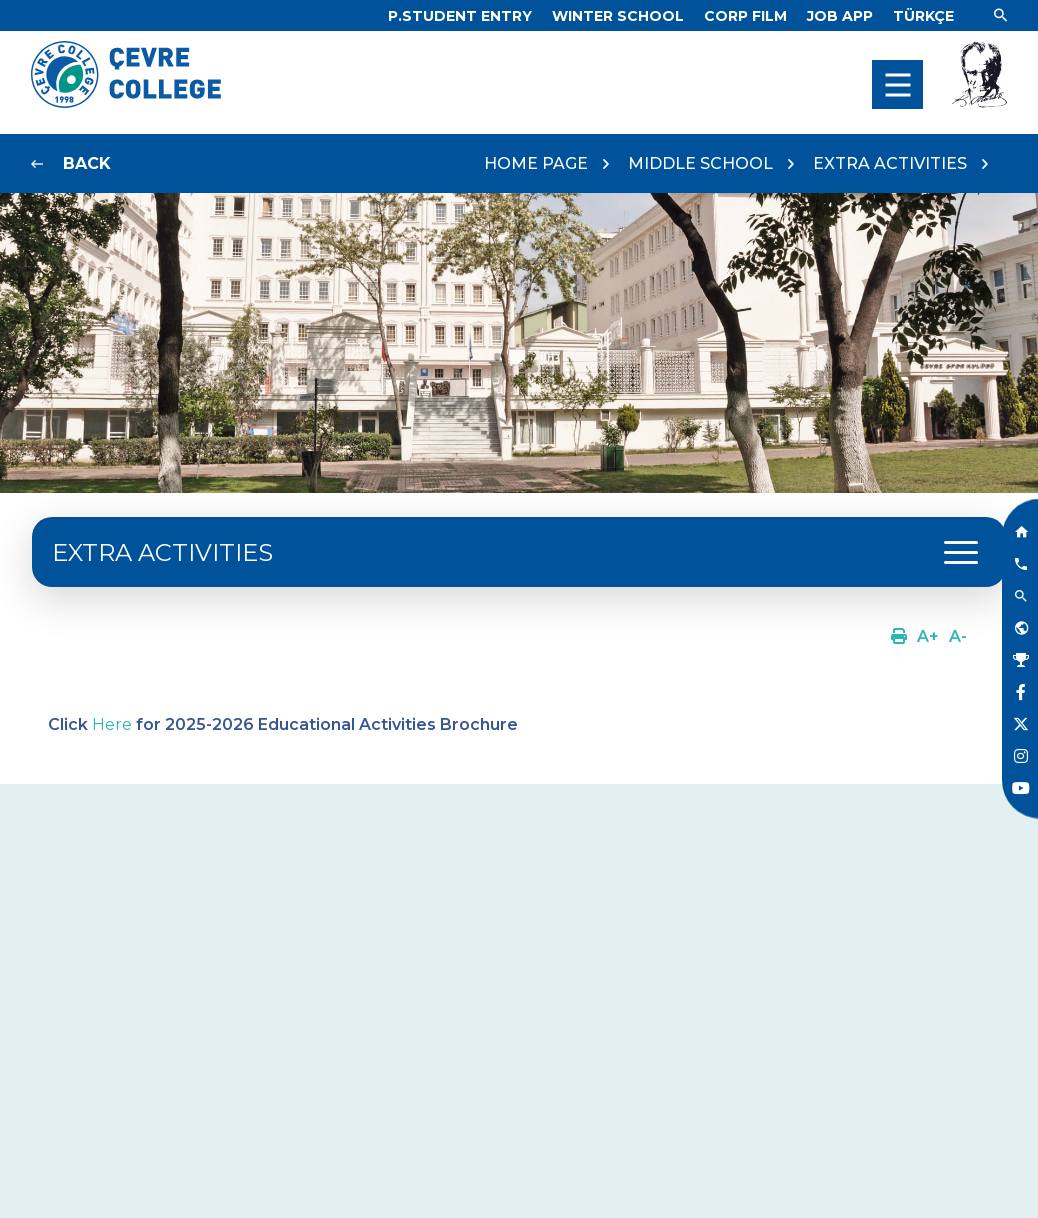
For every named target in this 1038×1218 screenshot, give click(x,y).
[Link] (460, 16)
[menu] (897, 84)
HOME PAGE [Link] (536, 163)
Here (112, 724)
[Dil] (923, 16)
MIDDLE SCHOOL (700, 163)
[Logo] (126, 102)
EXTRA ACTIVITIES (890, 163)
